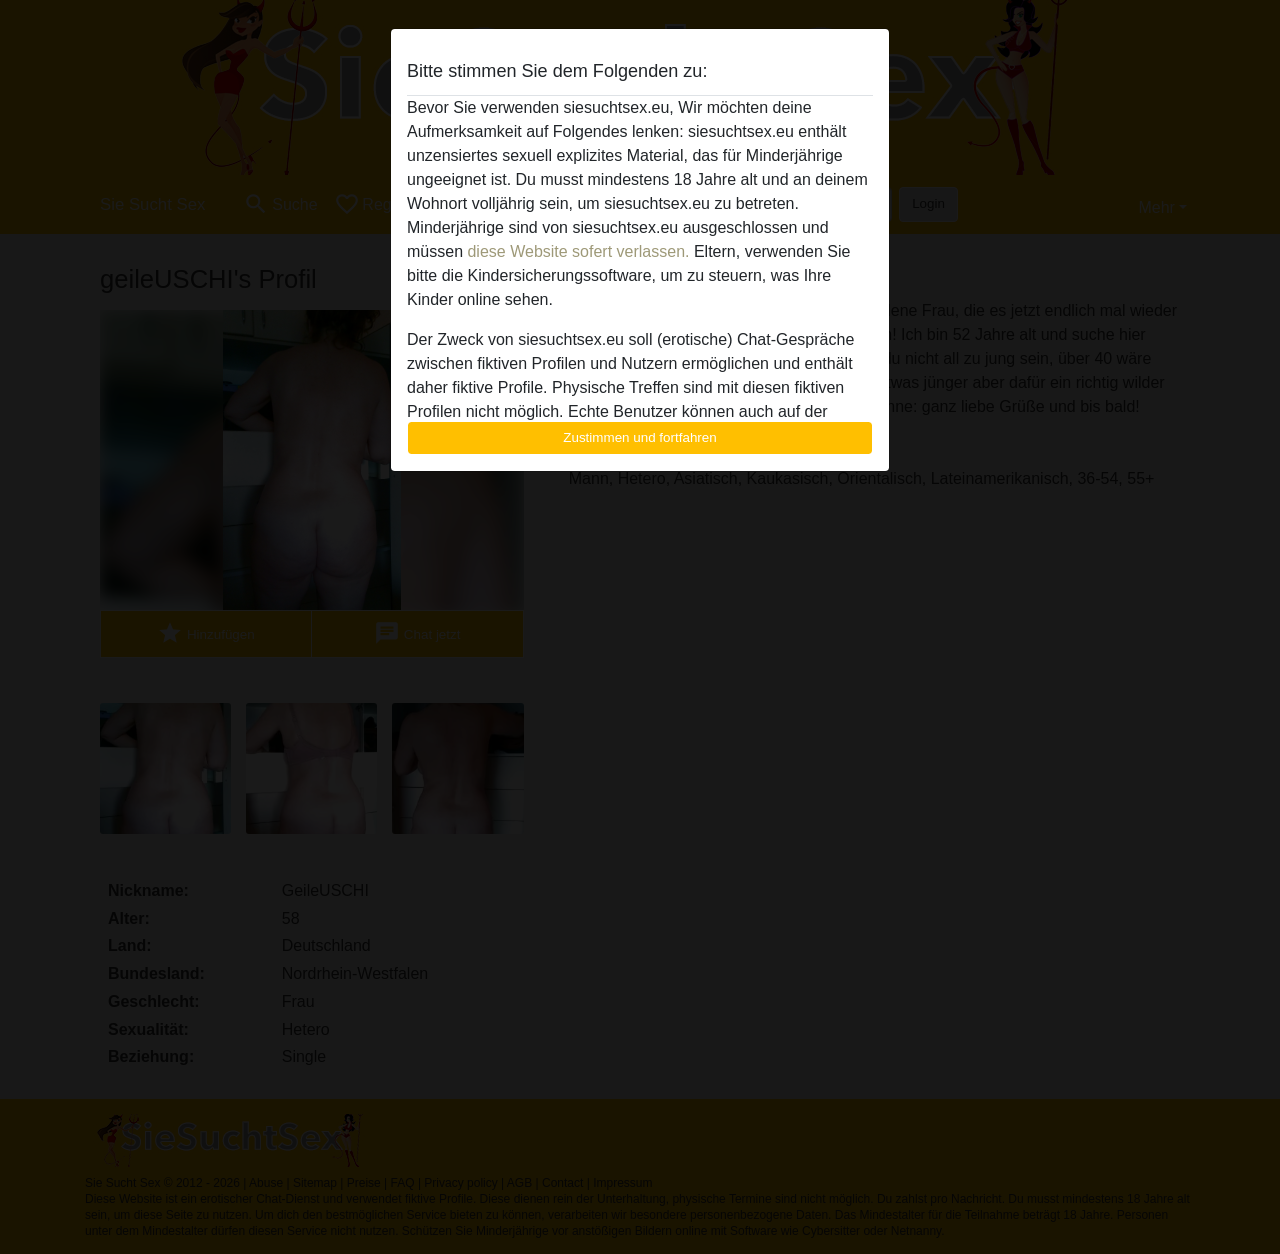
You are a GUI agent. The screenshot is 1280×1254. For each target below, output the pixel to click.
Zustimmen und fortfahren (640, 437)
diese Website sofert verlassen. (578, 251)
